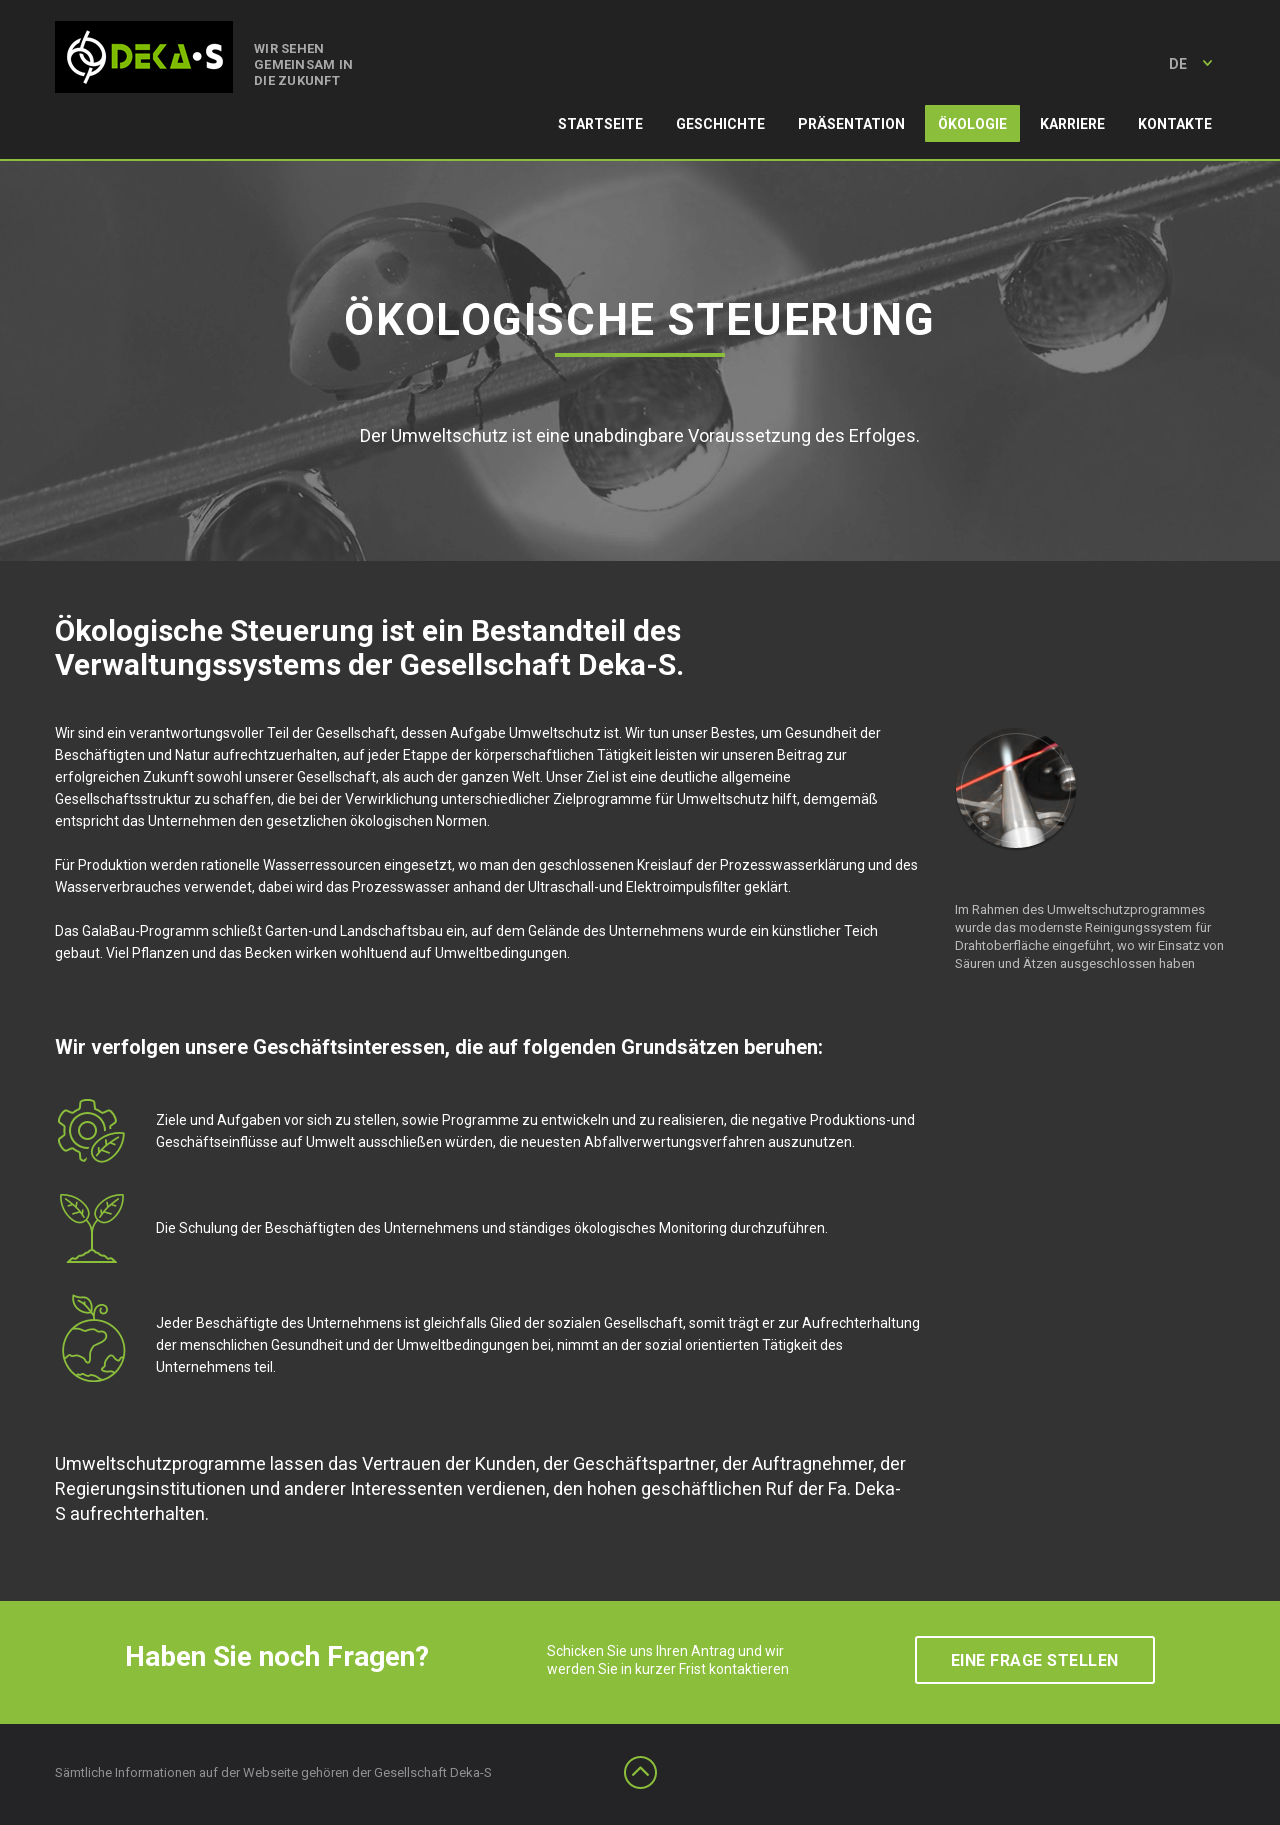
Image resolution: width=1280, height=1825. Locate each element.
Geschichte (720, 124)
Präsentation (851, 124)
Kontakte (1175, 124)
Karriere (1072, 124)
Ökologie (972, 124)
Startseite (600, 124)
